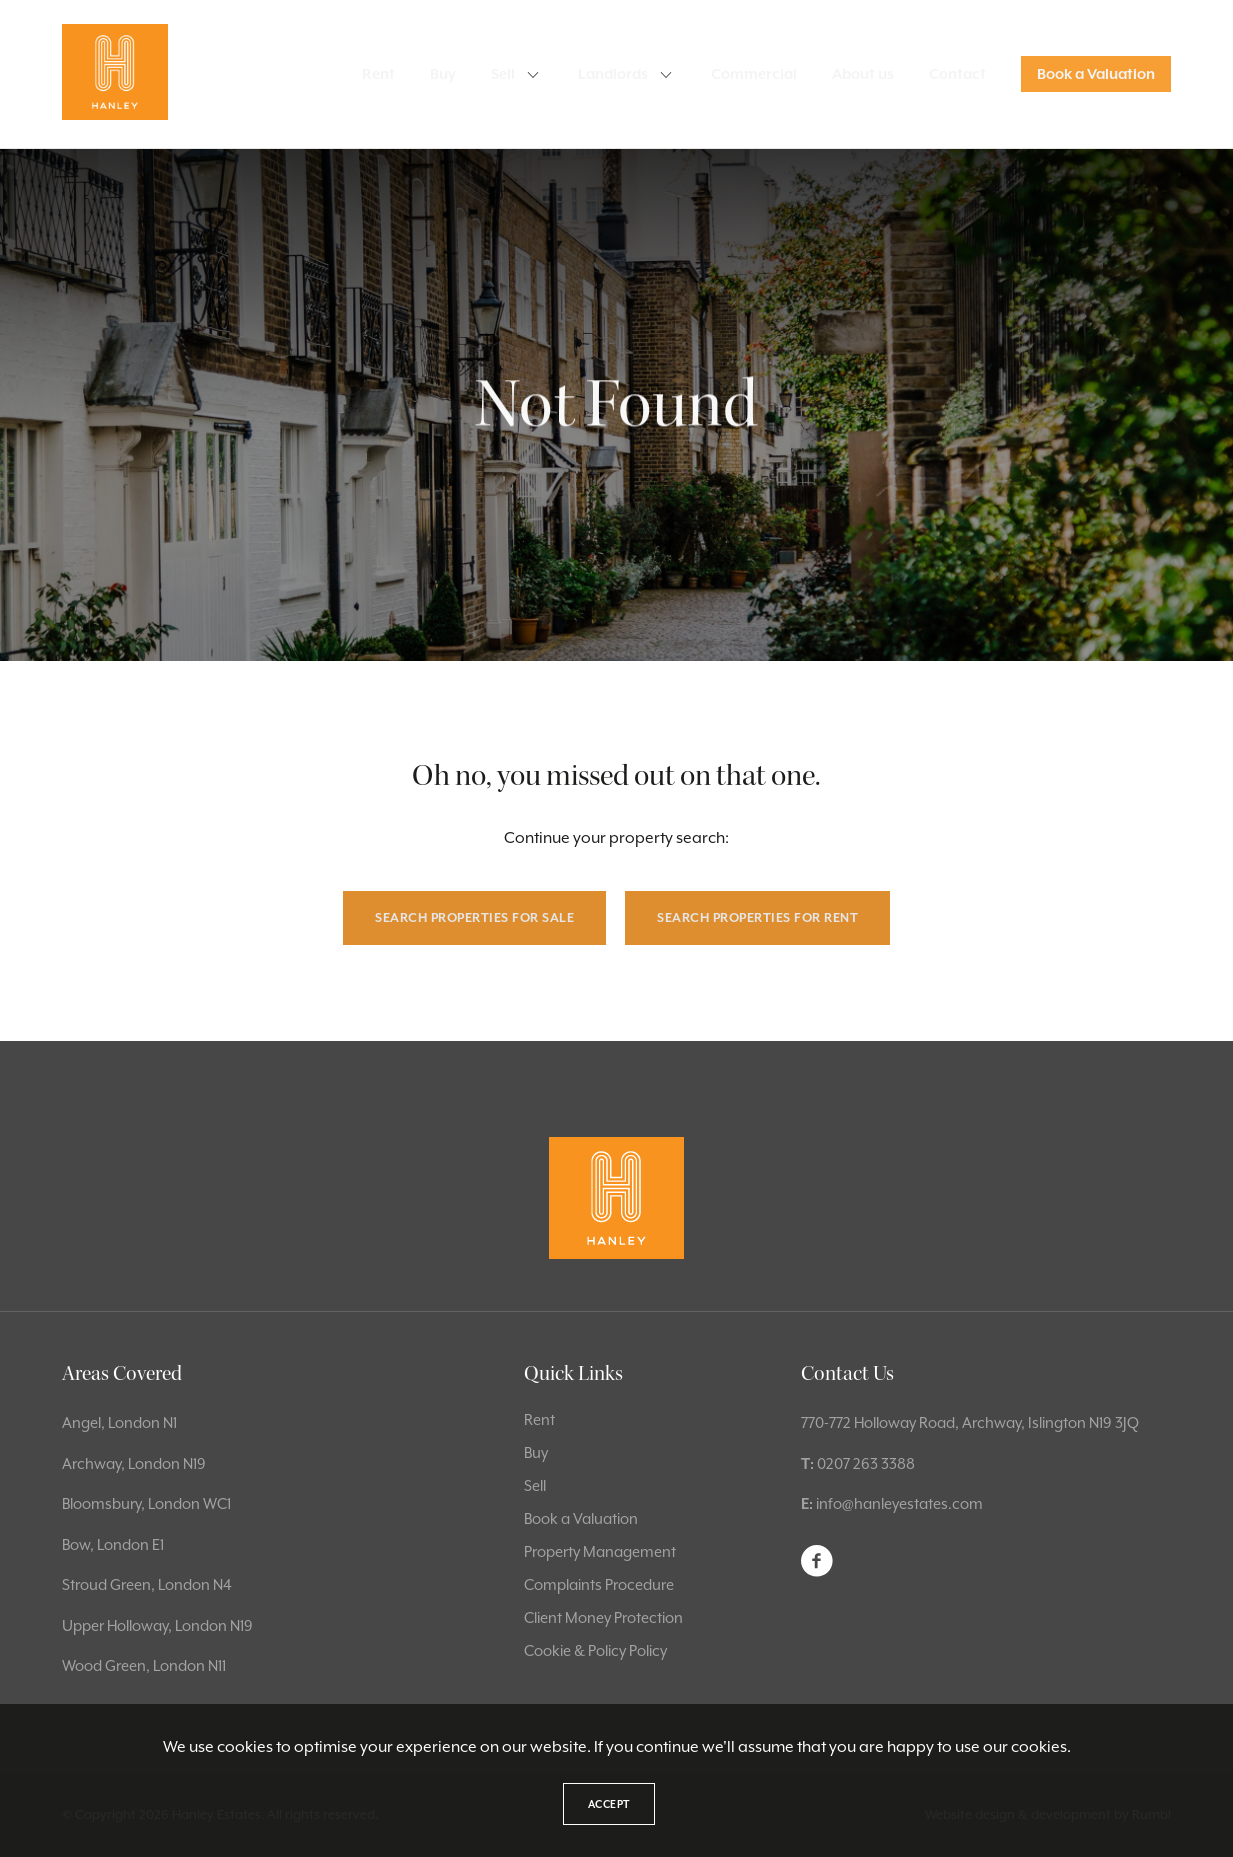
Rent (378, 74)
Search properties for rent (757, 917)
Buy (443, 74)
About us (863, 74)
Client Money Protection (603, 1617)
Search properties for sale (474, 917)
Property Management (600, 1551)
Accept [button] (609, 1804)
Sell (503, 74)
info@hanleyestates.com (899, 1503)
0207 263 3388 (866, 1463)
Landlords (613, 74)
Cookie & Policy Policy (595, 1650)
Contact (957, 74)
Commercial (754, 74)
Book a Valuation (1096, 74)
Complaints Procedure (599, 1584)
